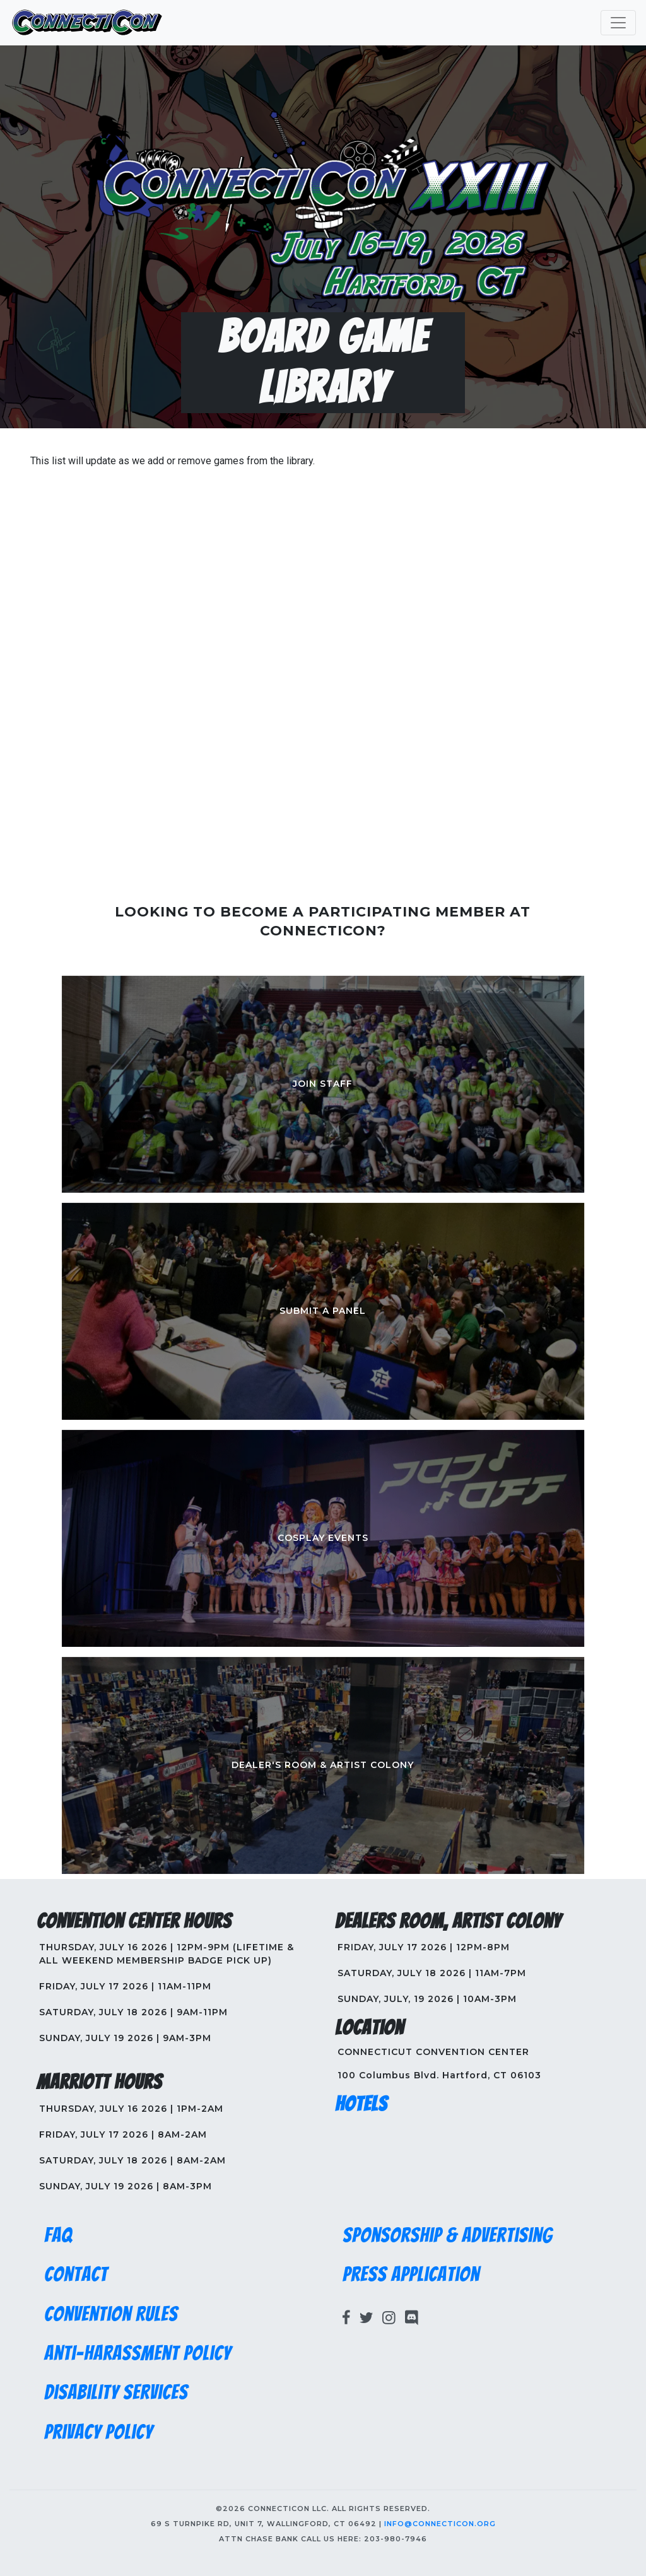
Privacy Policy (98, 2432)
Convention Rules (111, 2314)
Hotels (361, 2104)
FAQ (58, 2235)
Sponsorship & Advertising (448, 2235)
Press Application (411, 2274)
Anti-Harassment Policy (137, 2353)
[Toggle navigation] (618, 22)
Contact (76, 2274)
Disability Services (116, 2392)
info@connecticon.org (440, 2523)
